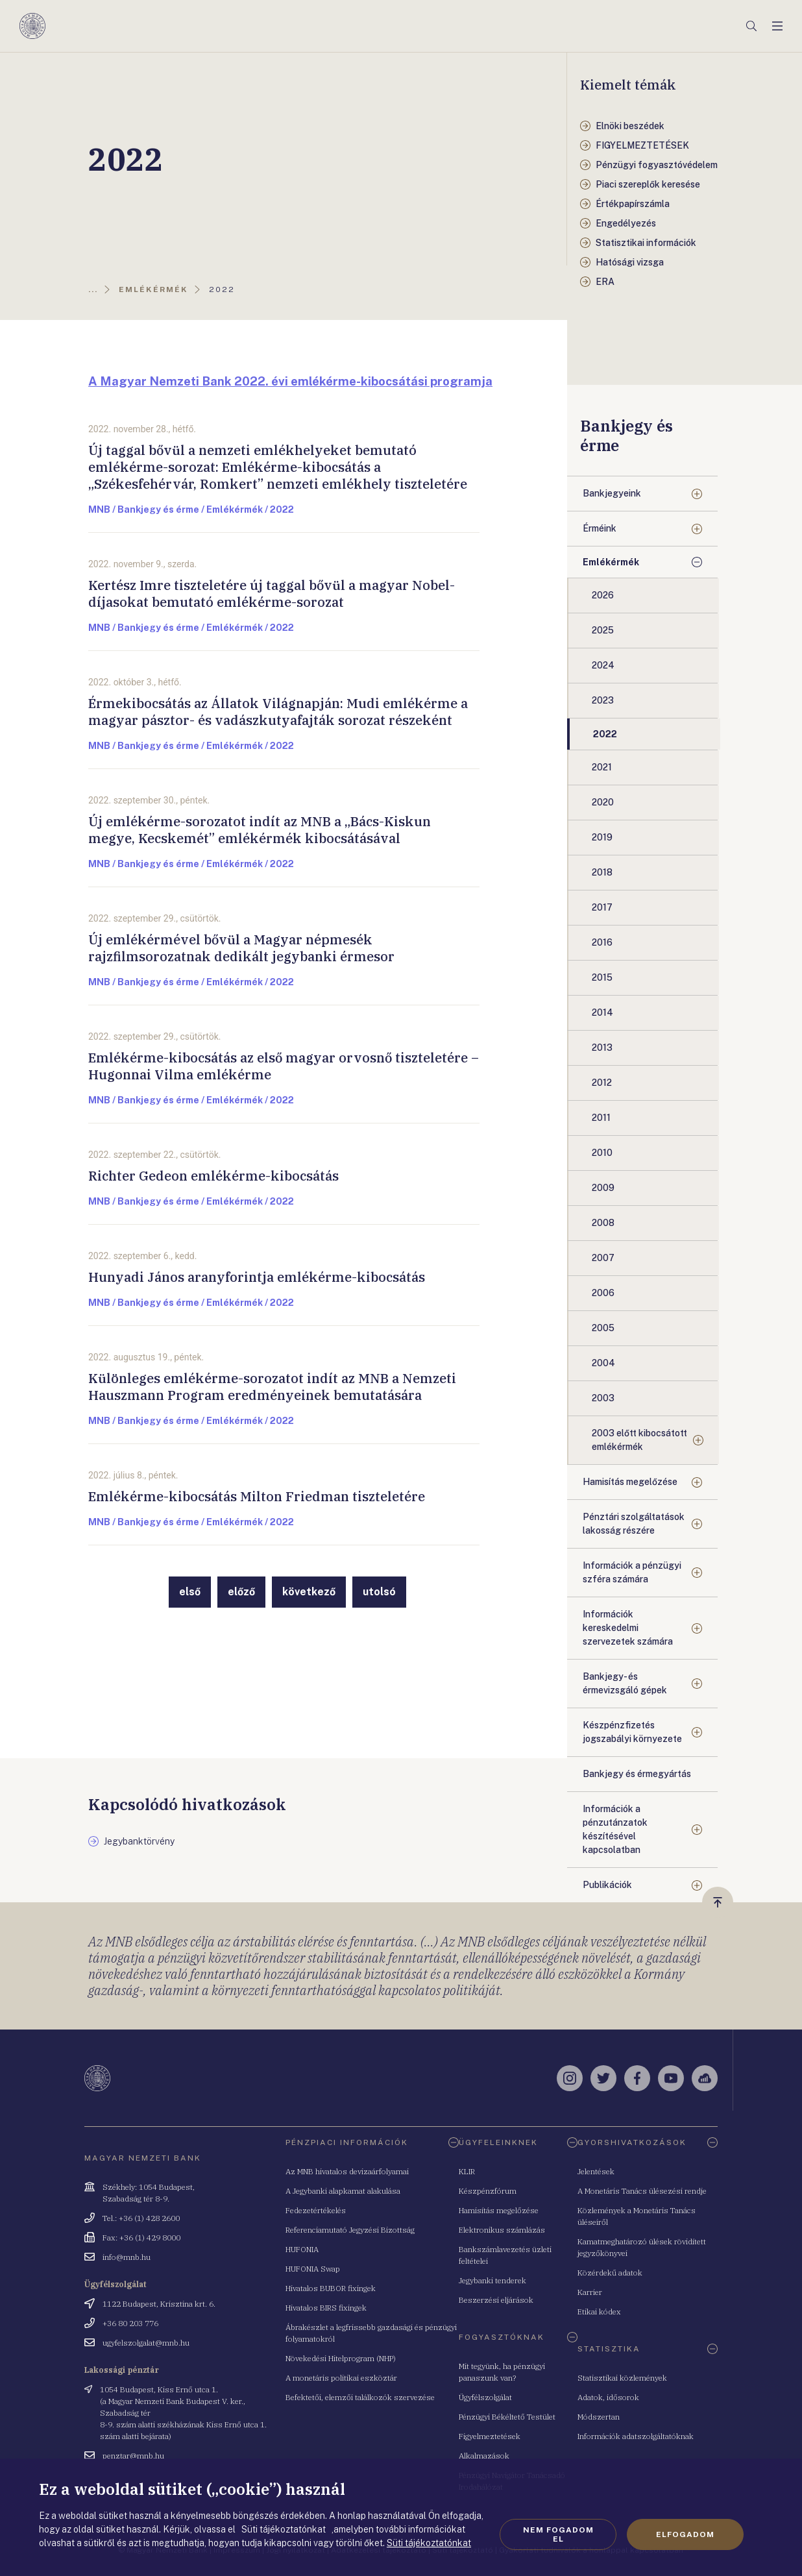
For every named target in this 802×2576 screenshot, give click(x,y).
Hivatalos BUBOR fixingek (331, 2288)
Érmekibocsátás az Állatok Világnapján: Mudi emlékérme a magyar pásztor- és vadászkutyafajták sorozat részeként (278, 711)
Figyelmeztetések (489, 2436)
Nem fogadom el (558, 2534)
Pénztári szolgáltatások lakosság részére (634, 1524)
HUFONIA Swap (313, 2269)
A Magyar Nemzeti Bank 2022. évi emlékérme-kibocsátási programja (290, 381)
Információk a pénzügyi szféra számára (632, 1572)
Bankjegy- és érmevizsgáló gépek (625, 1683)
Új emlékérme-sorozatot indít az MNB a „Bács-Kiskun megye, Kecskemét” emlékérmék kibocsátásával (259, 830)
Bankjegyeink (612, 493)
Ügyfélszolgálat (485, 2397)
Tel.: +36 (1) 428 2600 (141, 2218)
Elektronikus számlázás (502, 2230)
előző (241, 1592)
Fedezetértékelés (316, 2210)
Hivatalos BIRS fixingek (326, 2307)
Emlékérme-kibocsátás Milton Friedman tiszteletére (256, 1496)
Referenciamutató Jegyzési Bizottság (350, 2230)
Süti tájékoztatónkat (429, 2543)
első (189, 1592)
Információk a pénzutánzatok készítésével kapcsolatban (615, 1829)
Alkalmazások (484, 2455)
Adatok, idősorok (608, 2397)
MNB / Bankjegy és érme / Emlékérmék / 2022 (191, 509)
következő (308, 1592)
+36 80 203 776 (130, 2323)
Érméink (599, 528)
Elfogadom (685, 2534)
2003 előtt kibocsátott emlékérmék (639, 1440)
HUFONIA (302, 2249)
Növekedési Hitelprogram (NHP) (341, 2358)
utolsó (379, 1592)
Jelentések (595, 2171)
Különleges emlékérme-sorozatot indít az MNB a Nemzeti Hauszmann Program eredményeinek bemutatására (272, 1386)
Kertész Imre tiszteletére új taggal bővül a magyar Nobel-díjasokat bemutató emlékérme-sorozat (271, 593)
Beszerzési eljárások (496, 2300)
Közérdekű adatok (609, 2272)
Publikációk (607, 1885)
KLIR (467, 2171)
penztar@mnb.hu (133, 2455)
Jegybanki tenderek (492, 2280)
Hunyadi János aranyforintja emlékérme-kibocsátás (256, 1277)
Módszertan (598, 2417)
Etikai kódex (599, 2311)
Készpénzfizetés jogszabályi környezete (632, 1732)
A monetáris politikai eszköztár (341, 2378)
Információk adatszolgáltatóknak (635, 2436)
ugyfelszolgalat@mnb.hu (146, 2343)
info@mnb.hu (127, 2257)
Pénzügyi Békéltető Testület (507, 2417)
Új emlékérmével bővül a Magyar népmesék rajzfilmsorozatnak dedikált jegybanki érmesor (241, 948)
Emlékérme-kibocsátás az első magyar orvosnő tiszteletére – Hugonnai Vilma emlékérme (283, 1066)
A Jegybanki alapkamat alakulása (343, 2191)
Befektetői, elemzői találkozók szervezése (360, 2397)
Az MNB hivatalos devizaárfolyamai (347, 2171)
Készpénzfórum (487, 2191)
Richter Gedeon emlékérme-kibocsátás (213, 1175)
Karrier (589, 2292)
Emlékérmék (611, 562)
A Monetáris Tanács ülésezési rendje (642, 2191)
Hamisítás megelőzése (630, 1482)
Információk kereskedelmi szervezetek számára (628, 1628)
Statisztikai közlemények (622, 2378)
